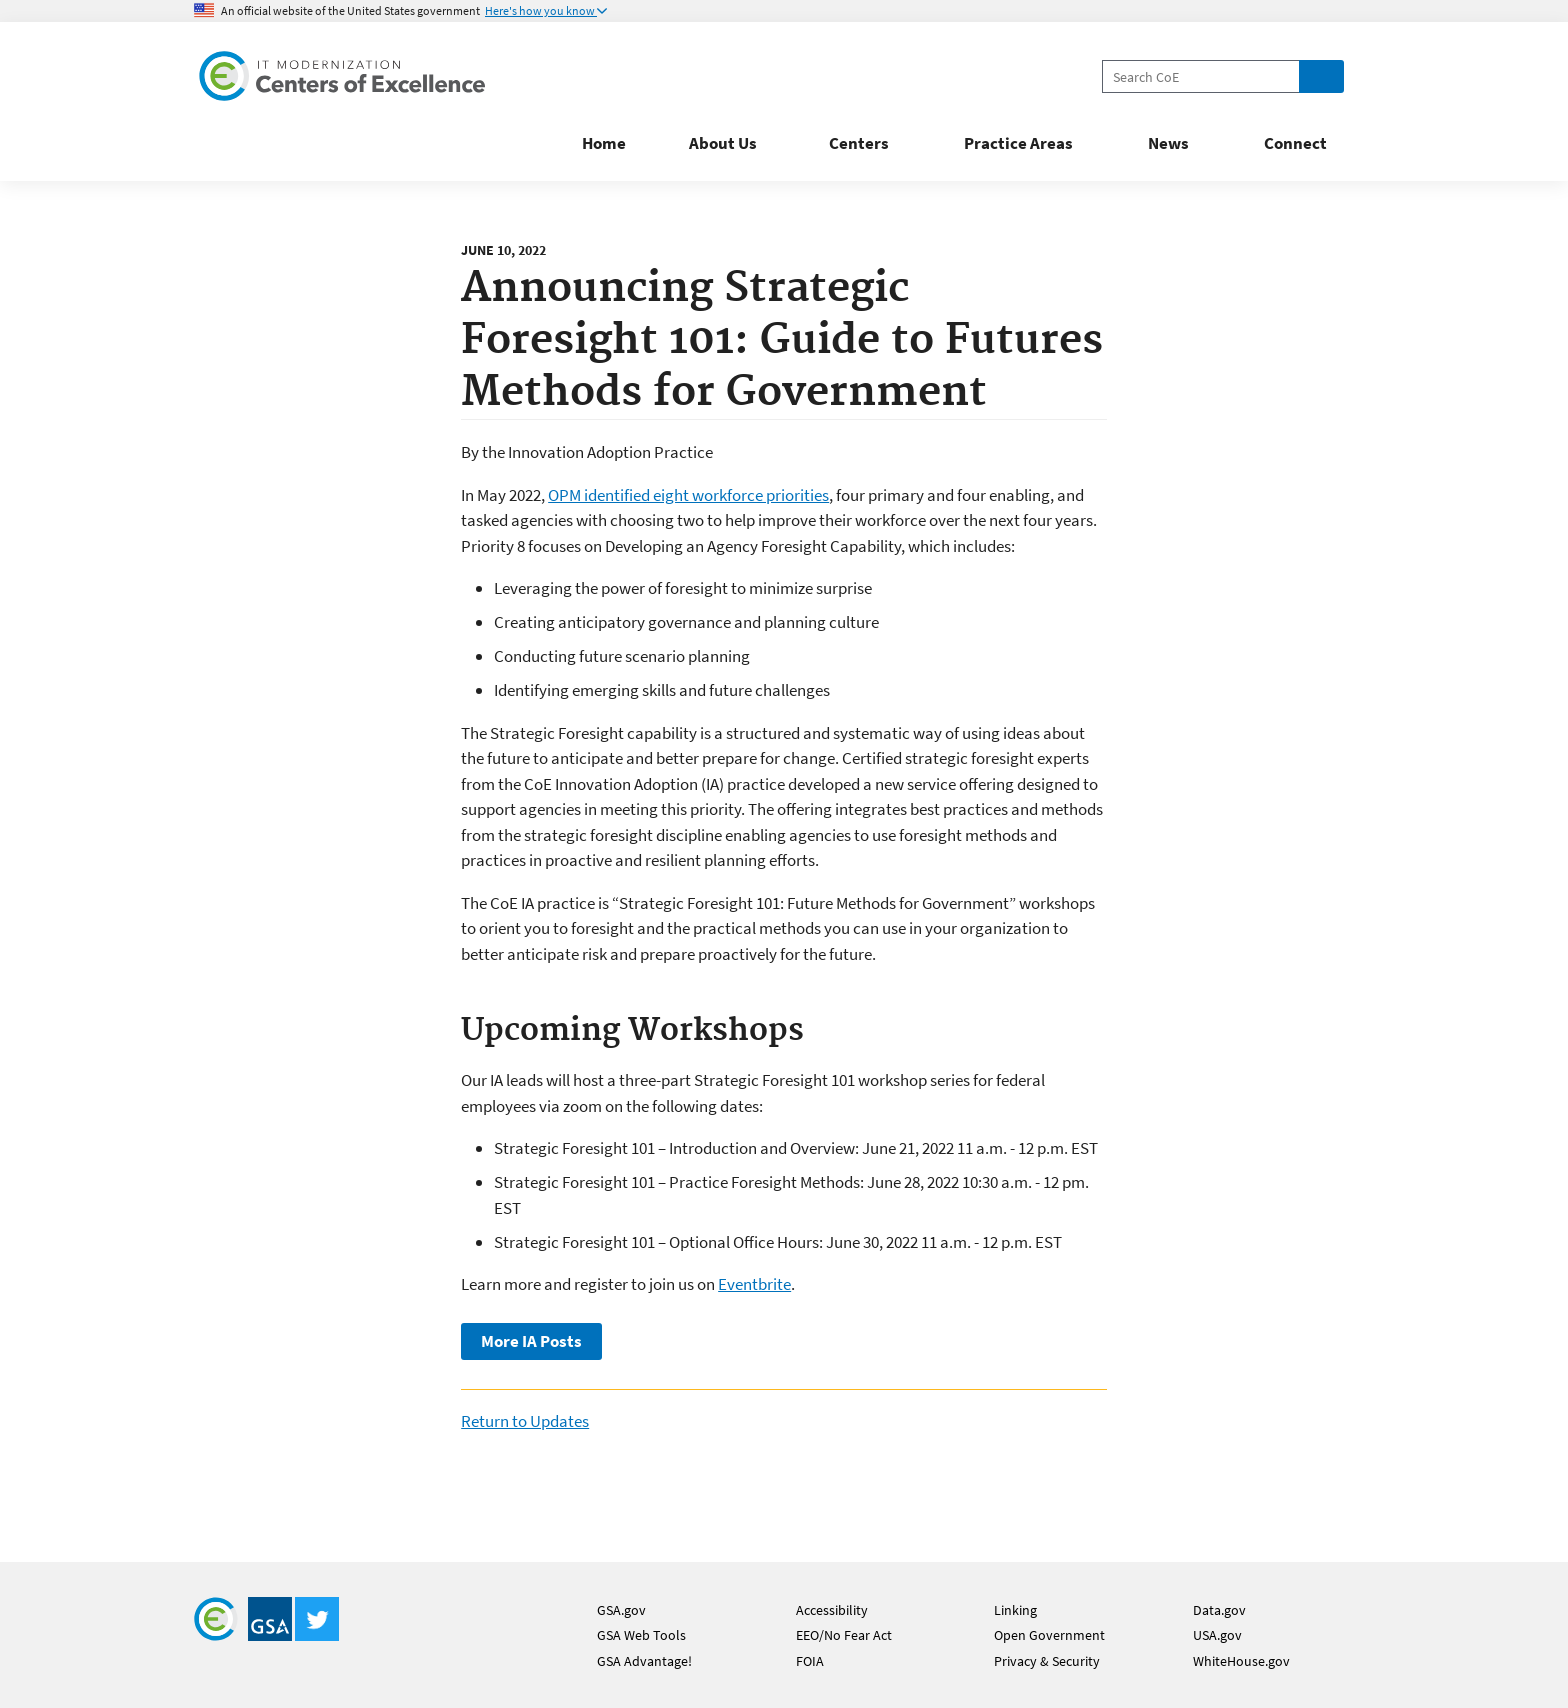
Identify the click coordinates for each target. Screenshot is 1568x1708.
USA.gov (1217, 1635)
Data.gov (1219, 1610)
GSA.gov (621, 1610)
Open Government (1049, 1635)
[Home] (344, 79)
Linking (1015, 1610)
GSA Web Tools (641, 1635)
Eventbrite (754, 1284)
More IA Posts (531, 1341)
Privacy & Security (1047, 1661)
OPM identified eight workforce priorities (688, 495)
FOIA (810, 1661)
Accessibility (832, 1610)
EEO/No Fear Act (844, 1635)
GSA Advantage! (644, 1661)
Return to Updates (525, 1421)
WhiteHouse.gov (1241, 1661)
